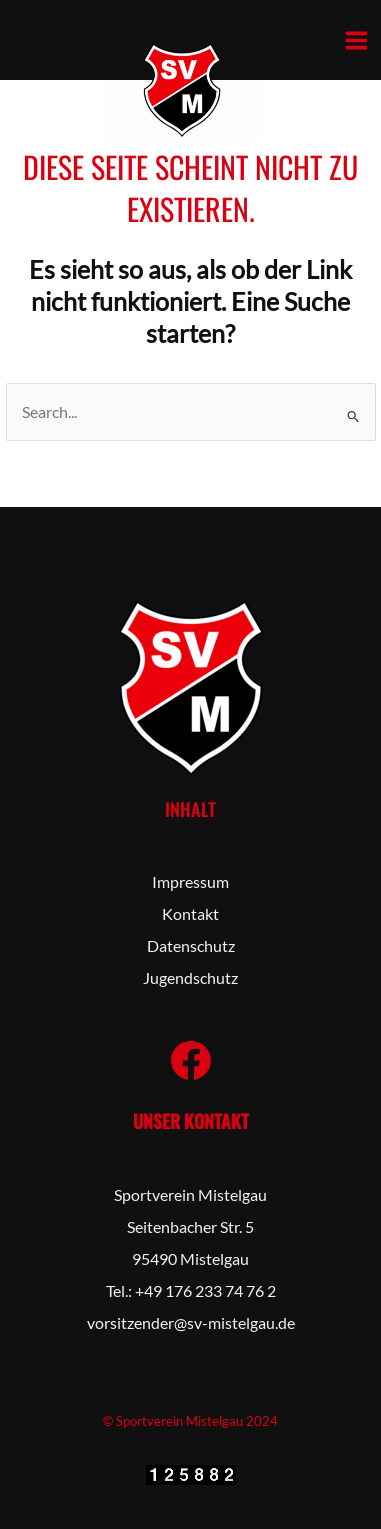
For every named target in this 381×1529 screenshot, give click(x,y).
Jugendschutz (190, 977)
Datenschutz (191, 945)
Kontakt (190, 913)
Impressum (190, 881)
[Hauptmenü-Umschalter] (356, 40)
